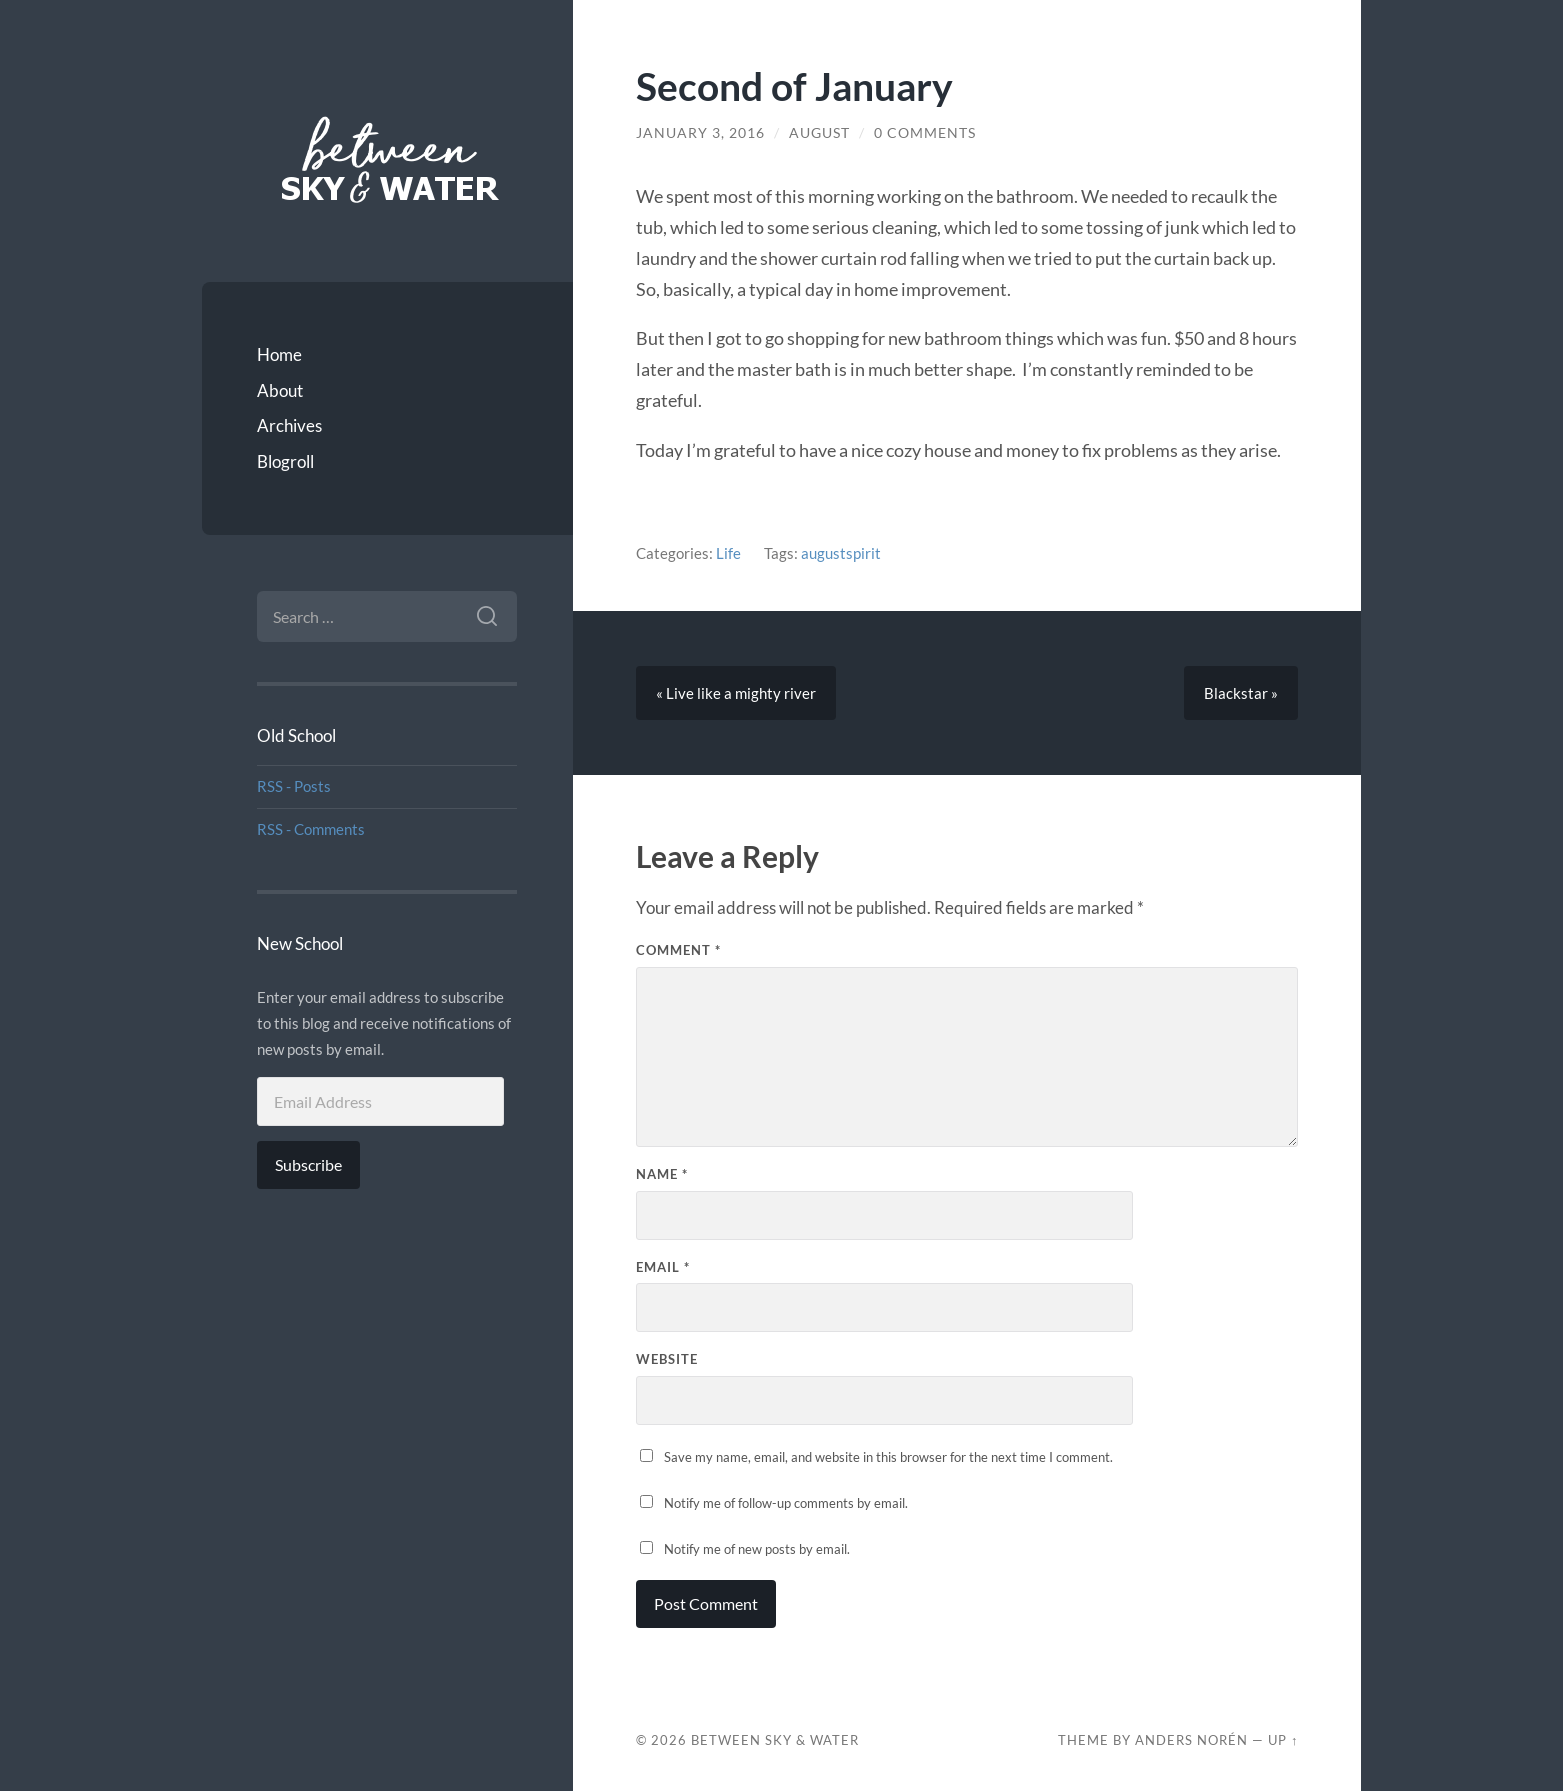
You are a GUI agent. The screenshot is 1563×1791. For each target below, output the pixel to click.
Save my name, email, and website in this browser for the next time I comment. (888, 1457)
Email (663, 1267)
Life (728, 553)
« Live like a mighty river (736, 693)
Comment (678, 950)
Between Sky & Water (775, 1740)
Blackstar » (1241, 693)
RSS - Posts (294, 786)
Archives (289, 425)
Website (667, 1359)
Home (279, 354)
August (819, 133)
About (280, 390)
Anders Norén (1191, 1740)
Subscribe (308, 1164)
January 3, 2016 (700, 133)
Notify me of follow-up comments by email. (786, 1503)
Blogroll (285, 461)
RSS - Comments (311, 829)
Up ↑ (1283, 1740)
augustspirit (841, 553)
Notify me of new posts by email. (757, 1549)
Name (662, 1174)
